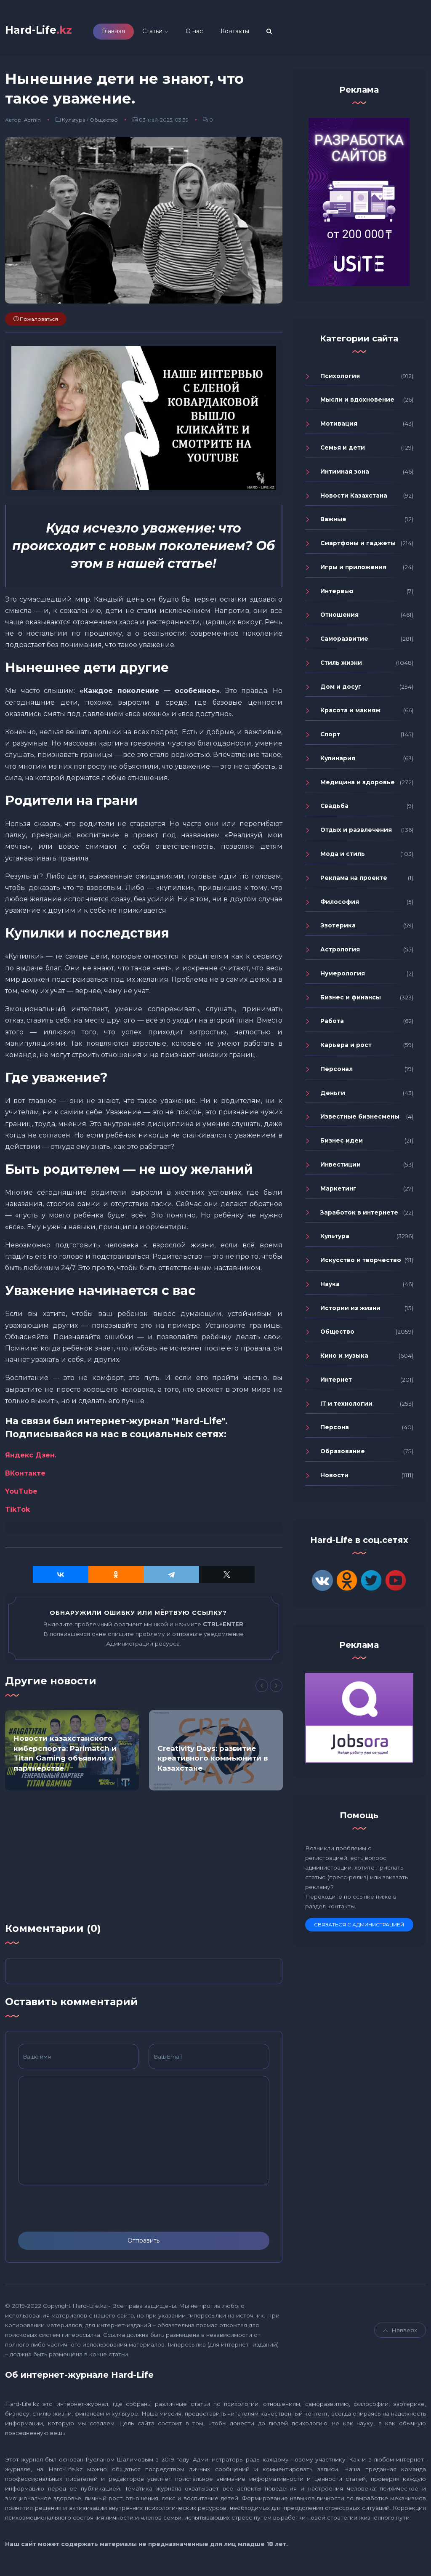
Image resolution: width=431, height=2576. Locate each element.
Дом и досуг (341, 690)
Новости (334, 1478)
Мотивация (338, 427)
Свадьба (334, 809)
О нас (210, 33)
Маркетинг (338, 1191)
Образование (342, 1454)
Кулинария (337, 761)
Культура (73, 123)
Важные (333, 522)
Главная (129, 33)
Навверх (400, 2333)
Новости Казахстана (353, 498)
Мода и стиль (342, 857)
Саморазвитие (344, 642)
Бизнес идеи (341, 1143)
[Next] (276, 1689)
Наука (330, 1287)
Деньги (332, 1096)
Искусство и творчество (360, 1263)
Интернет (336, 1383)
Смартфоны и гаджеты (358, 546)
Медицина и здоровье (357, 785)
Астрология (340, 952)
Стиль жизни (341, 666)
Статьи (169, 33)
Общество (104, 123)
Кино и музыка (344, 1359)
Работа (332, 1024)
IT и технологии (346, 1407)
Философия (339, 904)
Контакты (251, 33)
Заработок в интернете (359, 1215)
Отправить (144, 2244)
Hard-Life (46, 32)
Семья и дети (342, 451)
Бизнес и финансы (350, 1000)
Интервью (337, 594)
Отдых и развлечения (356, 833)
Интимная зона (344, 475)
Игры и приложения (353, 570)
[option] (72, 1753)
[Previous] (261, 1689)
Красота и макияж (350, 713)
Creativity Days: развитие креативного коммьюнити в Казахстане (212, 1761)
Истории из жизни (350, 1311)
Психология (340, 379)
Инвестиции (340, 1167)
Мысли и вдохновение (357, 403)
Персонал (336, 1072)
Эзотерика (338, 928)
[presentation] (82, 2211)
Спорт (330, 737)
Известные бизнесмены (359, 1119)
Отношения (339, 618)
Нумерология (342, 976)
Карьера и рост (346, 1048)
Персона (334, 1430)
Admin (32, 123)
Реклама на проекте (353, 881)
